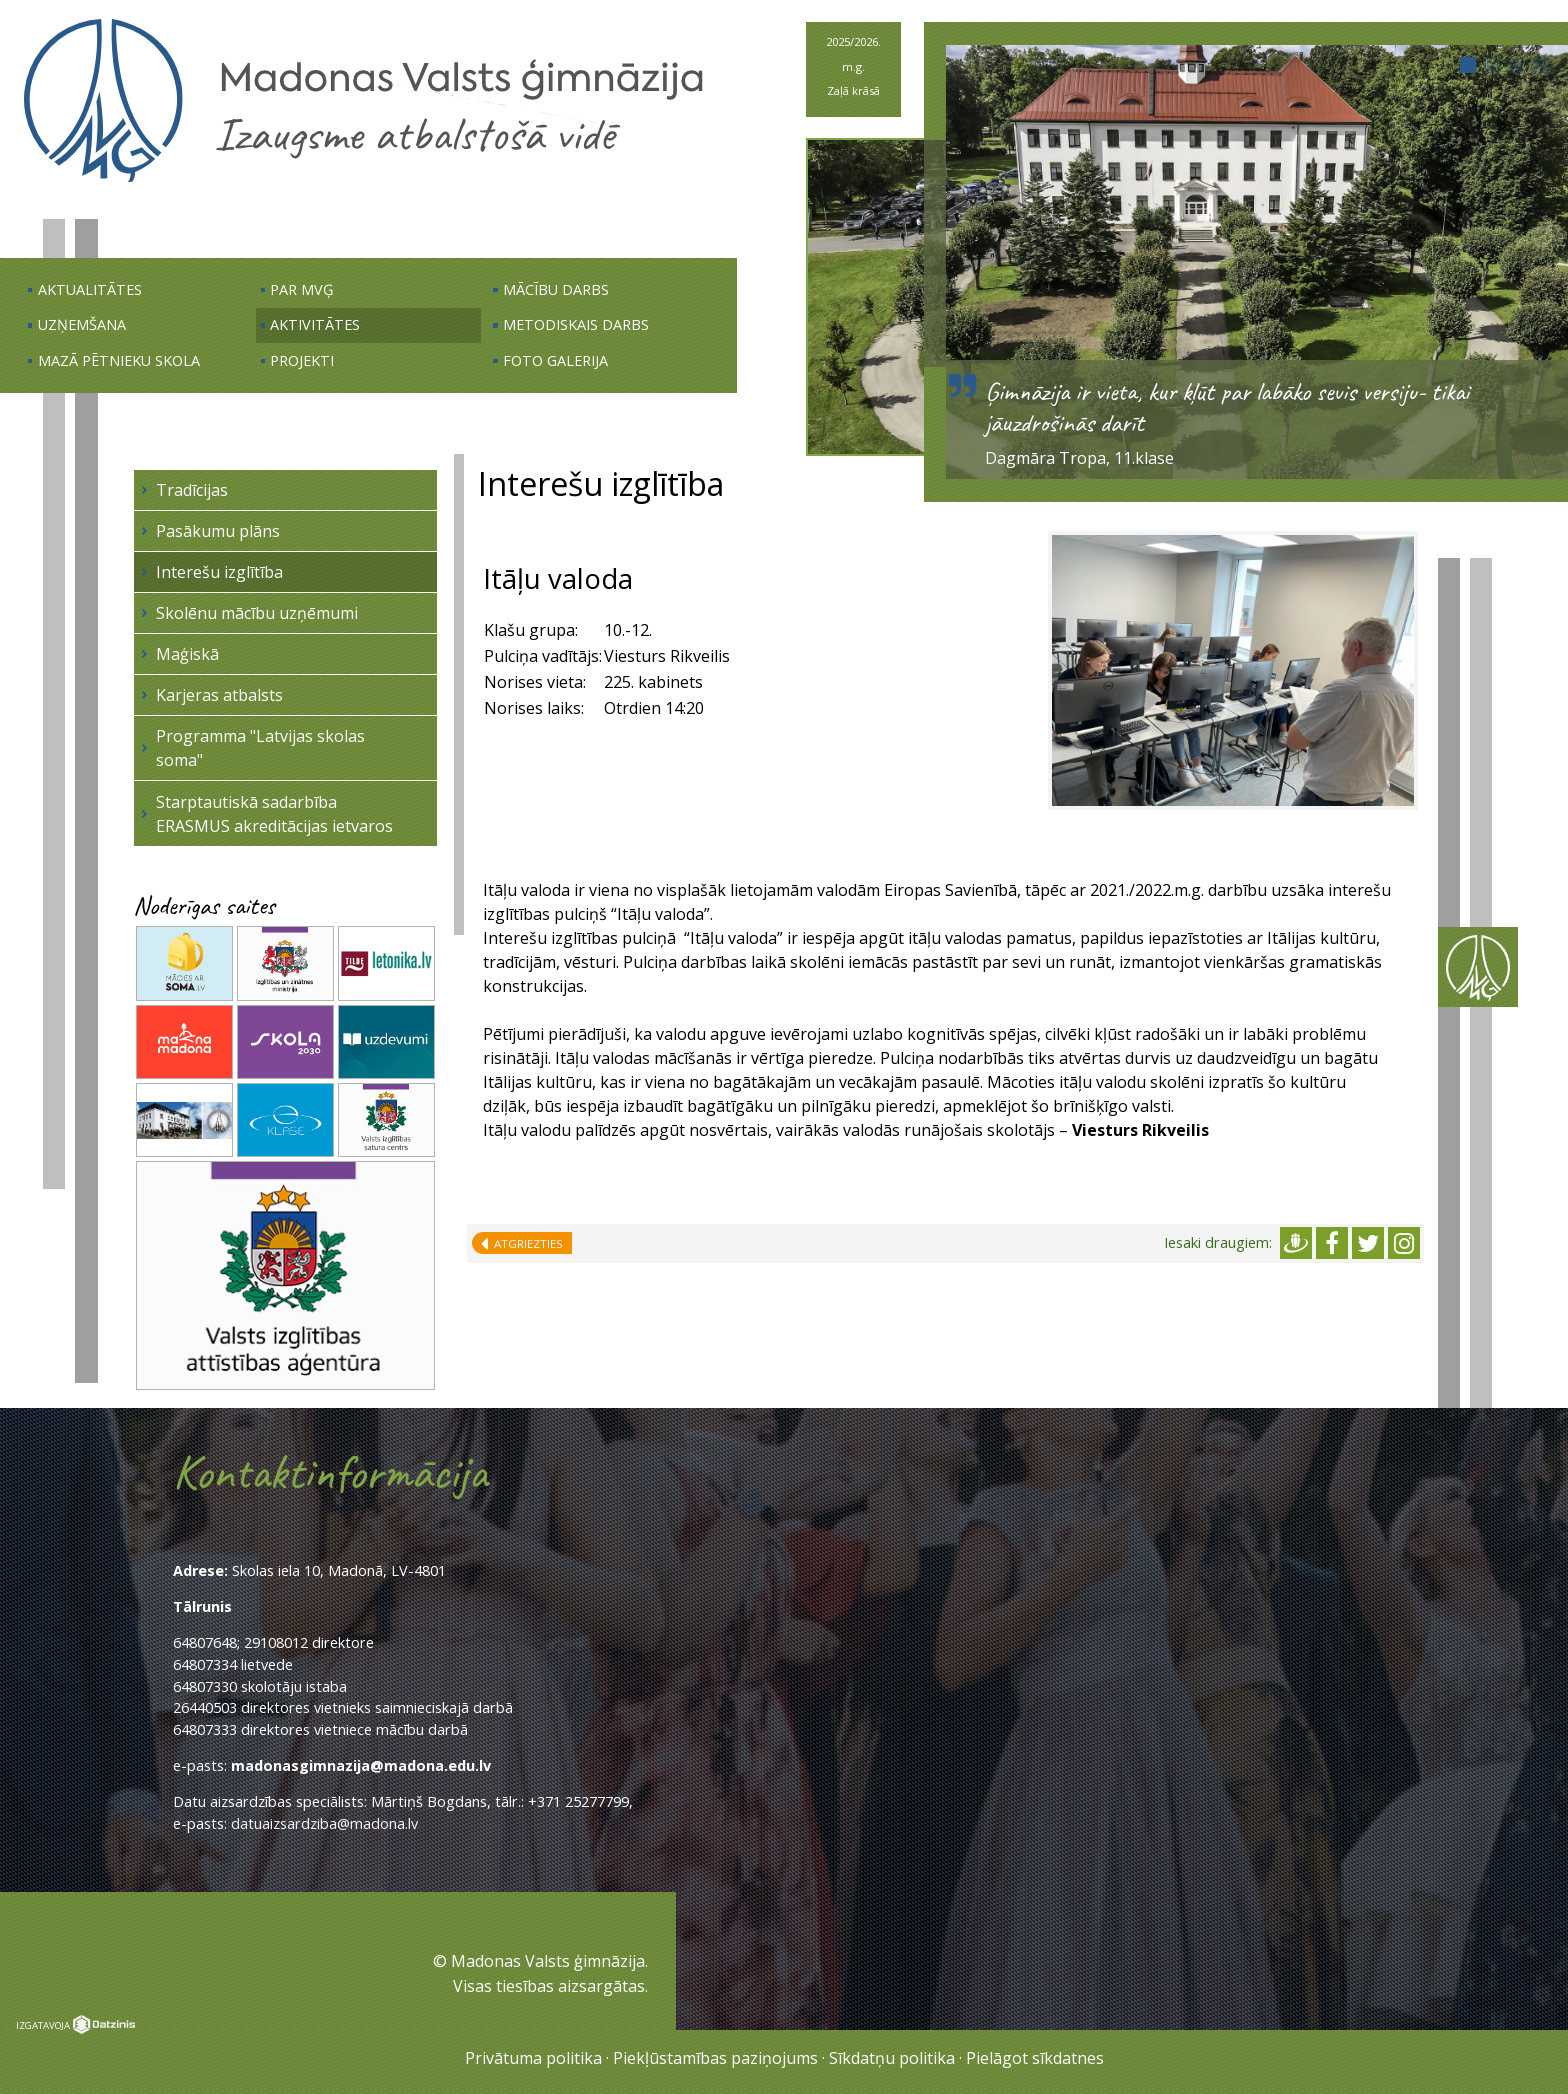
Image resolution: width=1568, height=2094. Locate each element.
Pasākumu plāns (218, 531)
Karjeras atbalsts (219, 695)
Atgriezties (525, 1243)
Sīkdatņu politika (892, 2058)
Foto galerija (555, 360)
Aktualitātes (90, 289)
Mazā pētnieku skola (119, 360)
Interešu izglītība (219, 572)
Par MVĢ (302, 289)
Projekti (302, 360)
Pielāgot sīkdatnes (1035, 2058)
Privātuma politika (533, 2058)
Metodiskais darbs (576, 324)
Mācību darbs (556, 289)
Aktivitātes (315, 324)
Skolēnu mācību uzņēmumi (257, 613)
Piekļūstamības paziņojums (715, 2058)
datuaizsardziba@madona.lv (324, 1823)
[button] (1468, 65)
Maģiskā (187, 654)
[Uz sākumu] (363, 181)
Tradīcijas (192, 490)
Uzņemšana (82, 324)
